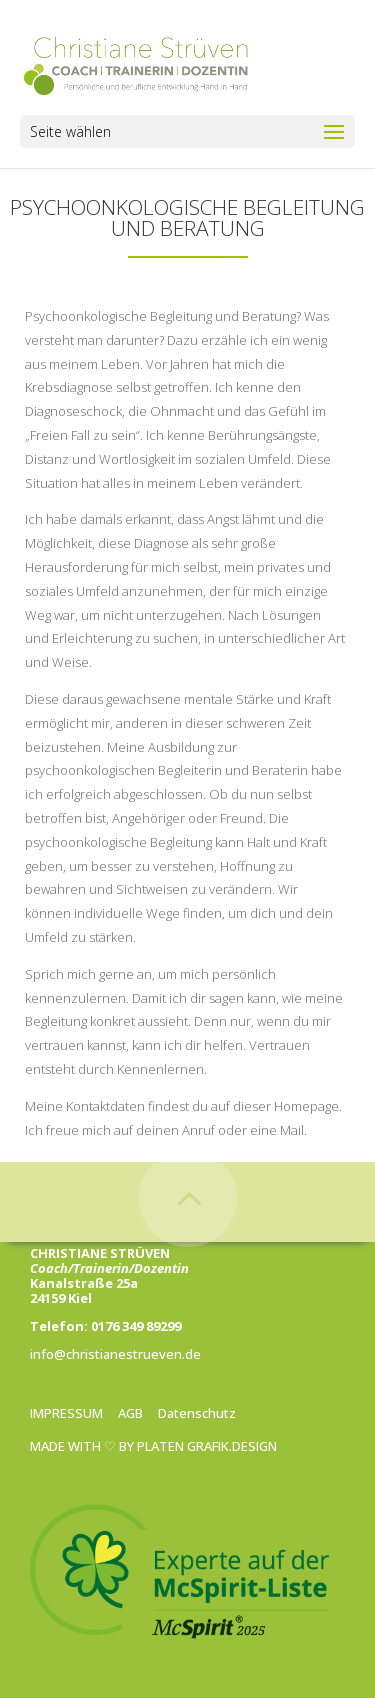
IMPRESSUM (66, 1413)
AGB (130, 1413)
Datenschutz (197, 1413)
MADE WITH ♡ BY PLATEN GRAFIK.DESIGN (153, 1446)
